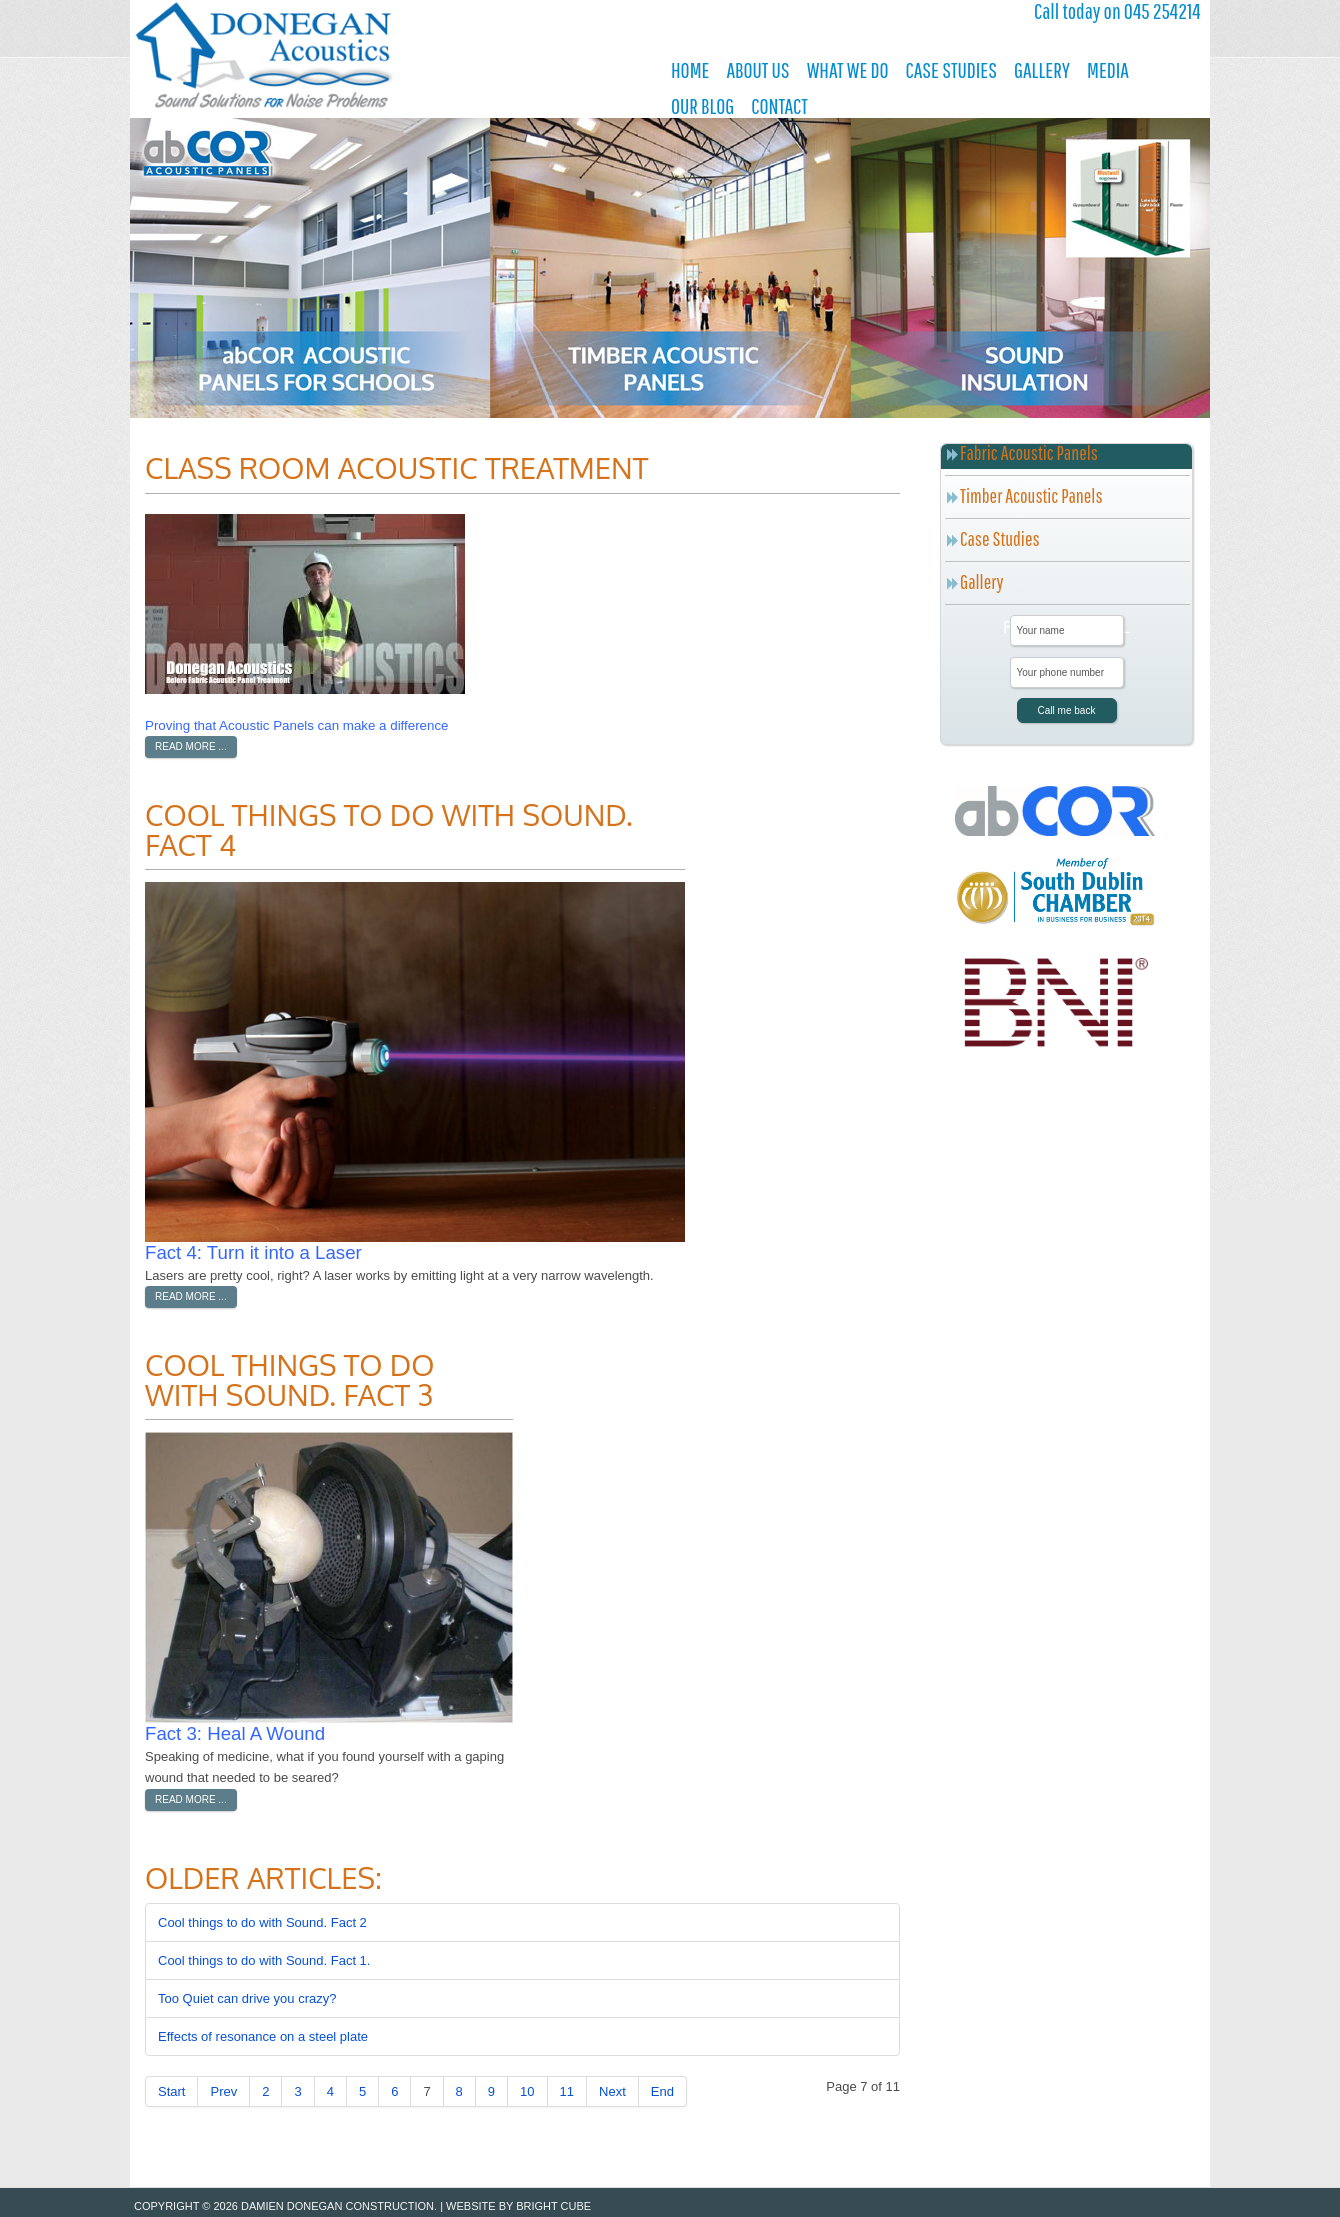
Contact (779, 106)
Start (171, 2091)
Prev (223, 2091)
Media (1108, 70)
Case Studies (950, 70)
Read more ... (191, 746)
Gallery (1042, 70)
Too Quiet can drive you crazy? (247, 1998)
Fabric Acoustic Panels (1029, 452)
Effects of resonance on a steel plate (263, 2036)
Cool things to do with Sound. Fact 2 (262, 1922)
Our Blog (702, 106)
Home (690, 70)
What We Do (848, 70)
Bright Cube (553, 2206)
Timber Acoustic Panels (1031, 495)
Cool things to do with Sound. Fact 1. (264, 1960)
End (662, 2091)
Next (612, 2091)
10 (527, 2091)
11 (567, 2091)
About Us (757, 70)
